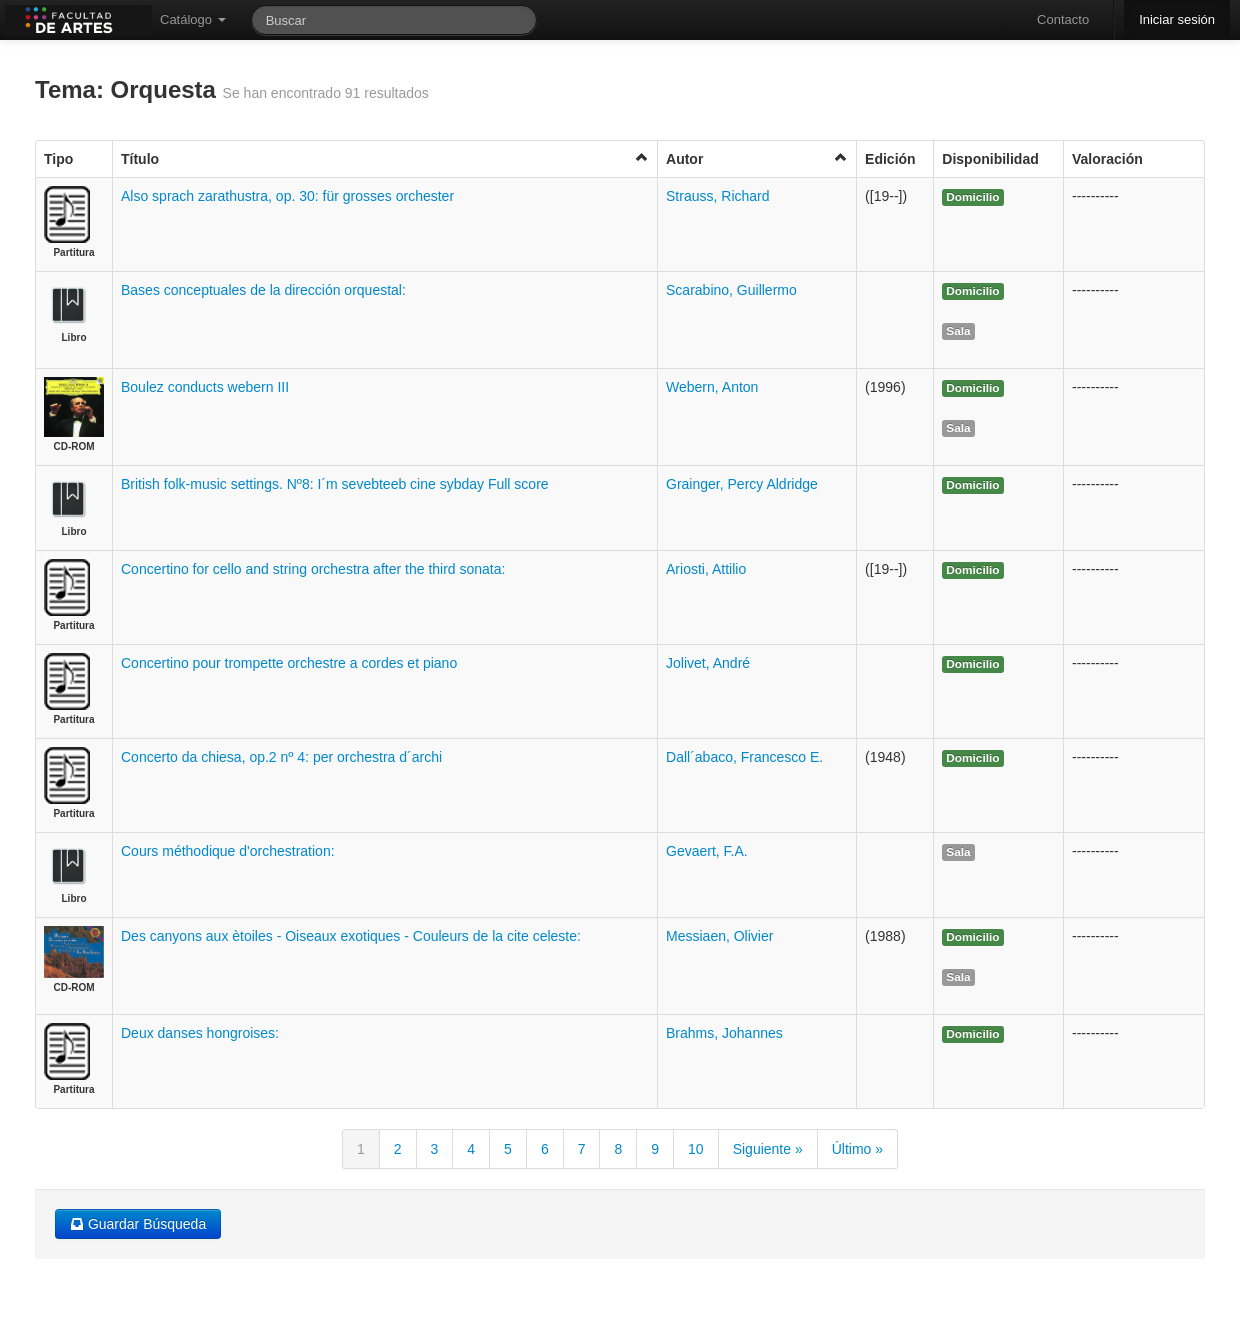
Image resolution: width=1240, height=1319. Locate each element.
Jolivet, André (708, 663)
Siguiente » (768, 1149)
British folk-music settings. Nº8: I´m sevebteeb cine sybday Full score (335, 484)
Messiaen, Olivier (719, 936)
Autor (757, 158)
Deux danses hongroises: (200, 1033)
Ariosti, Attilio (706, 569)
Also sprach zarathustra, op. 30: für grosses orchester (287, 196)
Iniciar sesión (1177, 19)
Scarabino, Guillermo (731, 290)
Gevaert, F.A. (707, 851)
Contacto (1063, 19)
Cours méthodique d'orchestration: (228, 851)
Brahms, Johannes (724, 1033)
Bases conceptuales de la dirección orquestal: (263, 290)
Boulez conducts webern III (205, 387)
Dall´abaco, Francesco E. (744, 757)
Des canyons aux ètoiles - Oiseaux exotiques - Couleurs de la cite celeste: (351, 936)
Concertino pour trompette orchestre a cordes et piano (289, 663)
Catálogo (193, 19)
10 (696, 1149)
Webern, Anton (712, 387)
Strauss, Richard (717, 196)
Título (385, 158)
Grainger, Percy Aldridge (742, 484)
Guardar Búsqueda (138, 1224)
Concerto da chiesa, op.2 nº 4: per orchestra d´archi (281, 757)
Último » (857, 1149)
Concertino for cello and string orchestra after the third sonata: (313, 569)
